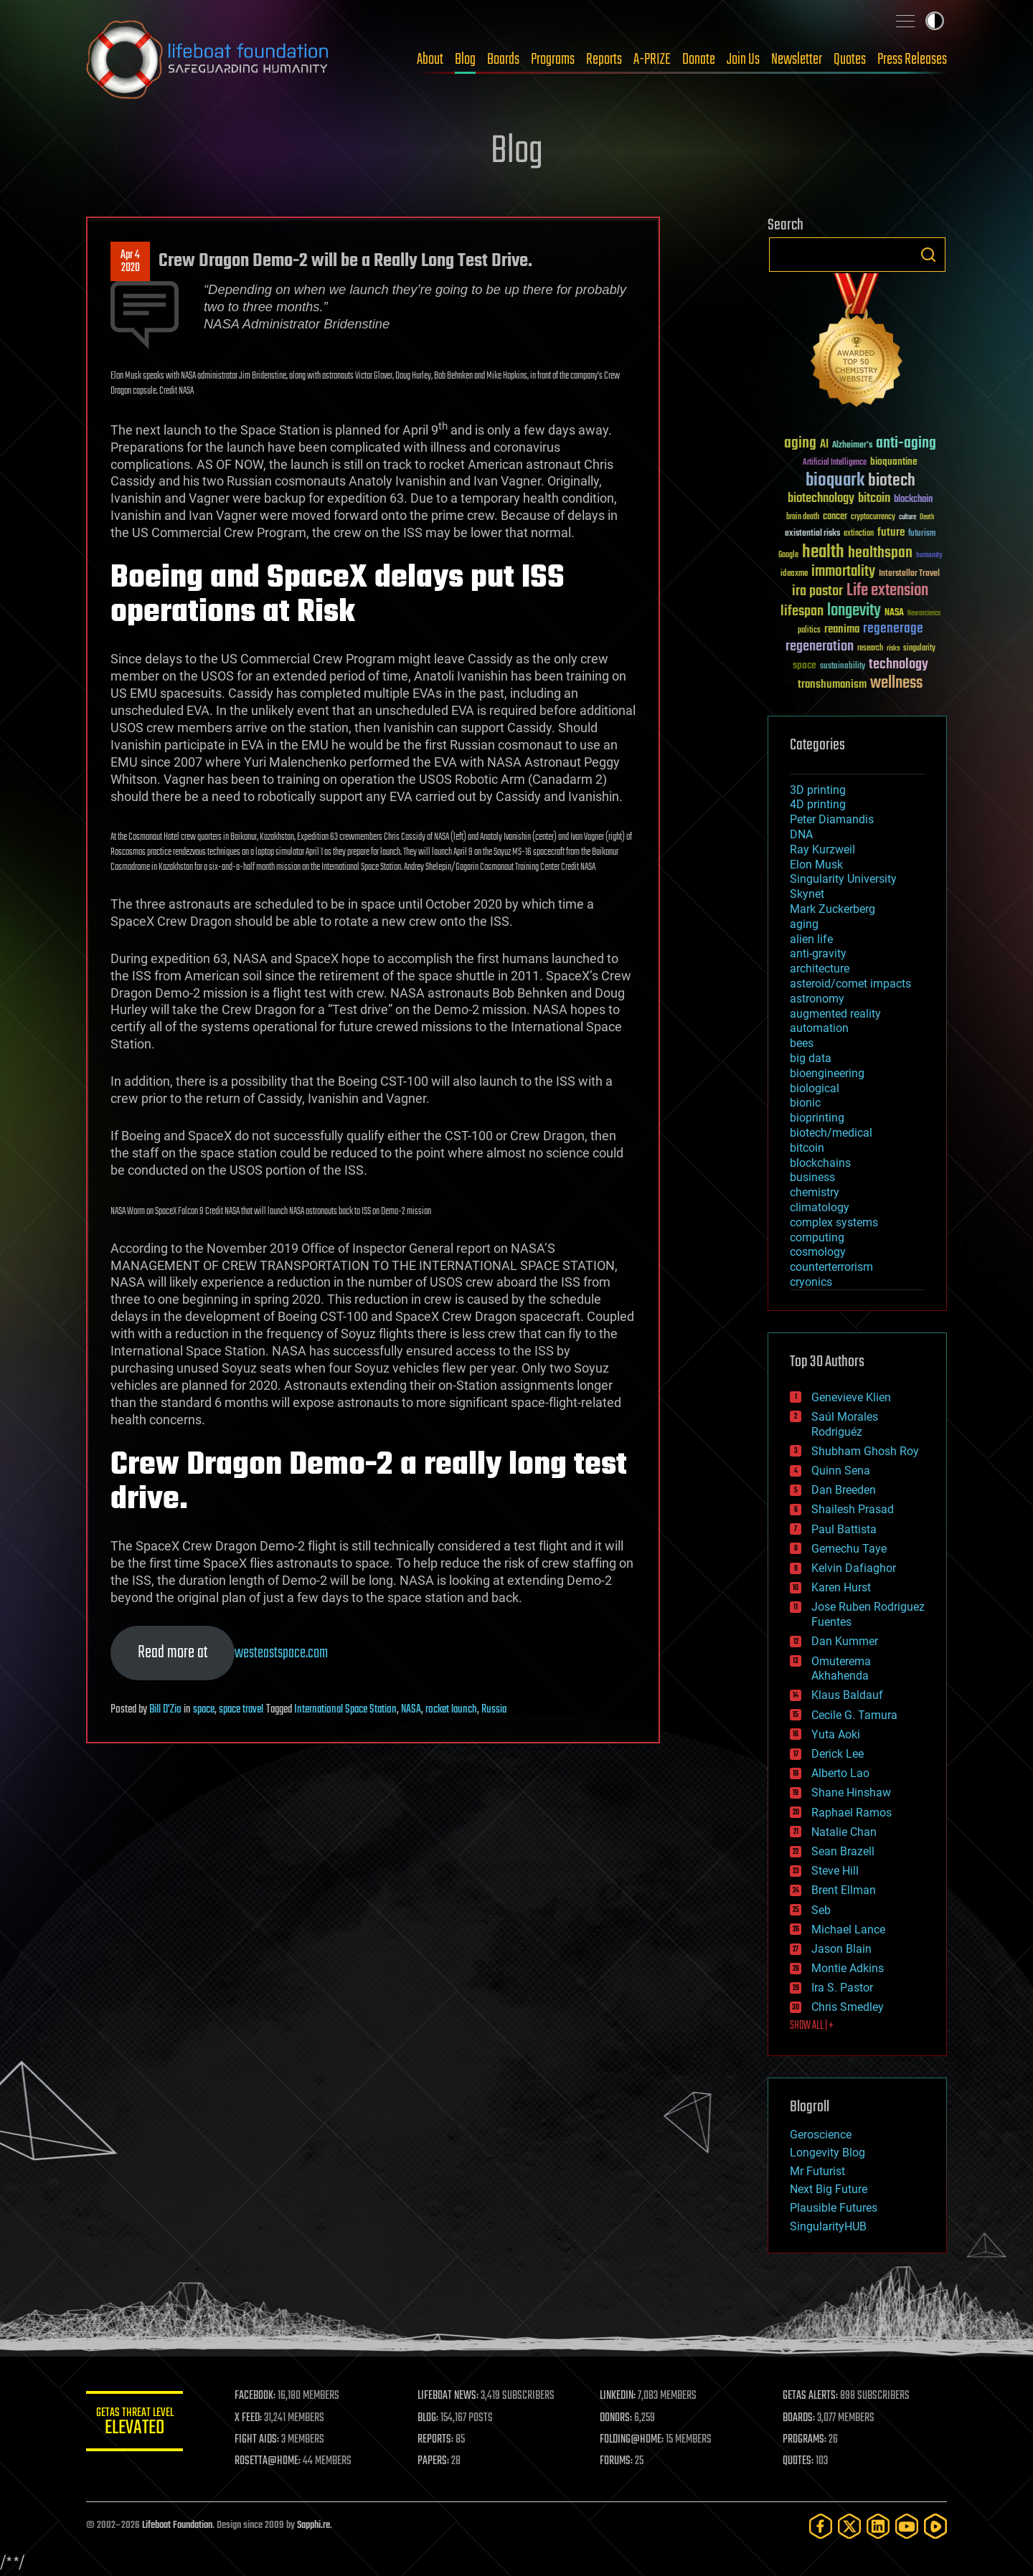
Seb (821, 1910)
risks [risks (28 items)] (893, 648)
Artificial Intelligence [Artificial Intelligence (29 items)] (835, 463)
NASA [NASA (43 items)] (894, 613)
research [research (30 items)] (870, 648)
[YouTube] (906, 2526)
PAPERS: (435, 2461)
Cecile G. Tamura (854, 1715)
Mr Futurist (817, 2171)
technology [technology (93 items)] (898, 665)
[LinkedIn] (878, 2526)
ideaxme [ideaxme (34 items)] (794, 574)
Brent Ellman (843, 1890)
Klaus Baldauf (847, 1695)
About (430, 59)
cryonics (811, 1282)
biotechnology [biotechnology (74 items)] (821, 498)
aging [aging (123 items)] (800, 444)
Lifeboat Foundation (177, 2525)
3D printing (818, 790)
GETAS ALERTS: (811, 2396)
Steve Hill (835, 1870)
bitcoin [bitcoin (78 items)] (874, 498)
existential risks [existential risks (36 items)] (812, 534)
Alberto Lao (840, 1773)
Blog (465, 59)
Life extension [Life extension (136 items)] (887, 591)
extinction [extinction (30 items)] (859, 534)
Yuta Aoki (835, 1734)
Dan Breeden (843, 1490)
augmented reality (835, 1014)
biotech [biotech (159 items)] (891, 481)
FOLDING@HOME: (634, 2439)
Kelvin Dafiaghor (853, 1568)
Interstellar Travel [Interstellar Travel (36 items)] (909, 574)
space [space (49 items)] (804, 665)
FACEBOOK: (258, 2396)
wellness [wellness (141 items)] (896, 683)
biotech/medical (831, 1133)
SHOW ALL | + (812, 2026)
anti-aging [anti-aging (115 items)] (906, 444)
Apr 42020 (130, 262)
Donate (698, 59)
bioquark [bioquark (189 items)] (835, 480)
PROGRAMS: (805, 2439)
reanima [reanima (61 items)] (841, 629)
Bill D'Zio (165, 1709)
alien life (811, 939)
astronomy (817, 998)
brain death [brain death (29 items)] (802, 517)
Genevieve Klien (851, 1397)
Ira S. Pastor (842, 1987)
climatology (819, 1207)
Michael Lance (848, 1929)
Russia (493, 1709)
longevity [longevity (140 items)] (854, 611)
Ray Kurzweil (822, 849)
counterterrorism (831, 1267)
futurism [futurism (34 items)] (921, 534)
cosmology (818, 1252)
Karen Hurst (841, 1587)
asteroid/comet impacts (850, 983)
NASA (411, 1709)
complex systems (834, 1222)
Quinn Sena (840, 1470)
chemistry (814, 1192)
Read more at (172, 1653)
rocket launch (451, 1709)
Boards (503, 59)
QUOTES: (798, 2461)
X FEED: (251, 2418)
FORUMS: (618, 2461)
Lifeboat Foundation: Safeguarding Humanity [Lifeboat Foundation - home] (208, 59)
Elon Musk (816, 864)
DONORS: (618, 2418)
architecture (819, 968)
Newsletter (796, 59)
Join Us (743, 59)
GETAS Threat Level (136, 2423)
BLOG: (430, 2418)
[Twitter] (849, 2526)
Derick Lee (837, 1754)
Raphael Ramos (851, 1812)
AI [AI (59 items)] (824, 445)
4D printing (818, 804)
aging (804, 924)
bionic (805, 1102)
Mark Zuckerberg (832, 909)
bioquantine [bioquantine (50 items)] (894, 461)
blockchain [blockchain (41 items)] (913, 500)
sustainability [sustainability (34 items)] (842, 667)
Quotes (850, 59)
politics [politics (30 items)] (809, 630)
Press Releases (912, 59)
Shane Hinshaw (851, 1792)
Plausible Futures (833, 2208)
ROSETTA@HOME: (271, 2461)
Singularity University (843, 879)
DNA (801, 834)
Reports (604, 59)
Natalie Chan (844, 1832)
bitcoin (807, 1148)
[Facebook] (820, 2526)
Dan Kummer (844, 1641)
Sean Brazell (842, 1851)
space (203, 1709)
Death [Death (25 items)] (927, 517)
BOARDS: (799, 2418)
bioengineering (827, 1073)
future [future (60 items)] (891, 532)
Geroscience (821, 2134)
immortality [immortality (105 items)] (843, 571)
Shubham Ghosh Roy (865, 1451)
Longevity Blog (827, 2152)
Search (928, 254)
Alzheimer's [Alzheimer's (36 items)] (852, 445)
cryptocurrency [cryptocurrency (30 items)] (873, 517)
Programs (553, 59)
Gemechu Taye (849, 1548)
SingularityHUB (828, 2226)
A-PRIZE (652, 59)
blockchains (820, 1163)
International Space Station (345, 1709)
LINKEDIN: (620, 2396)
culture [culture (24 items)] (907, 517)
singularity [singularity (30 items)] (919, 648)
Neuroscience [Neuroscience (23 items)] (923, 614)
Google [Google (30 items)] (788, 555)
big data (810, 1058)
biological (814, 1088)
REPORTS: (438, 2439)
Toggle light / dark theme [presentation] (934, 20)
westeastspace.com (281, 1653)
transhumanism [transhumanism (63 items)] (832, 684)
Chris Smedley (847, 2007)
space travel (241, 1709)
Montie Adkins (847, 1968)
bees (801, 1043)
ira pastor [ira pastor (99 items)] (817, 591)
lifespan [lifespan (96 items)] (802, 611)
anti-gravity (818, 953)
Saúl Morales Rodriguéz (844, 1424)
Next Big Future (828, 2189)
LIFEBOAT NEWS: (450, 2396)
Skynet (807, 894)
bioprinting (817, 1117)
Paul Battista (844, 1529)
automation (819, 1028)
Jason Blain (841, 1949)
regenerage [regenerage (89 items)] (893, 629)
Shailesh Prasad (852, 1509)
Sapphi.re (313, 2525)
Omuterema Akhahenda (841, 1668)
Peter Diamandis (832, 819)
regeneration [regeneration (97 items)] (820, 646)
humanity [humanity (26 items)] (929, 555)
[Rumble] (935, 2526)
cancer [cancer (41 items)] (835, 517)
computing (817, 1237)
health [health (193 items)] (823, 552)
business (812, 1177)
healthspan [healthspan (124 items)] (880, 553)
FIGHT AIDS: (260, 2439)
